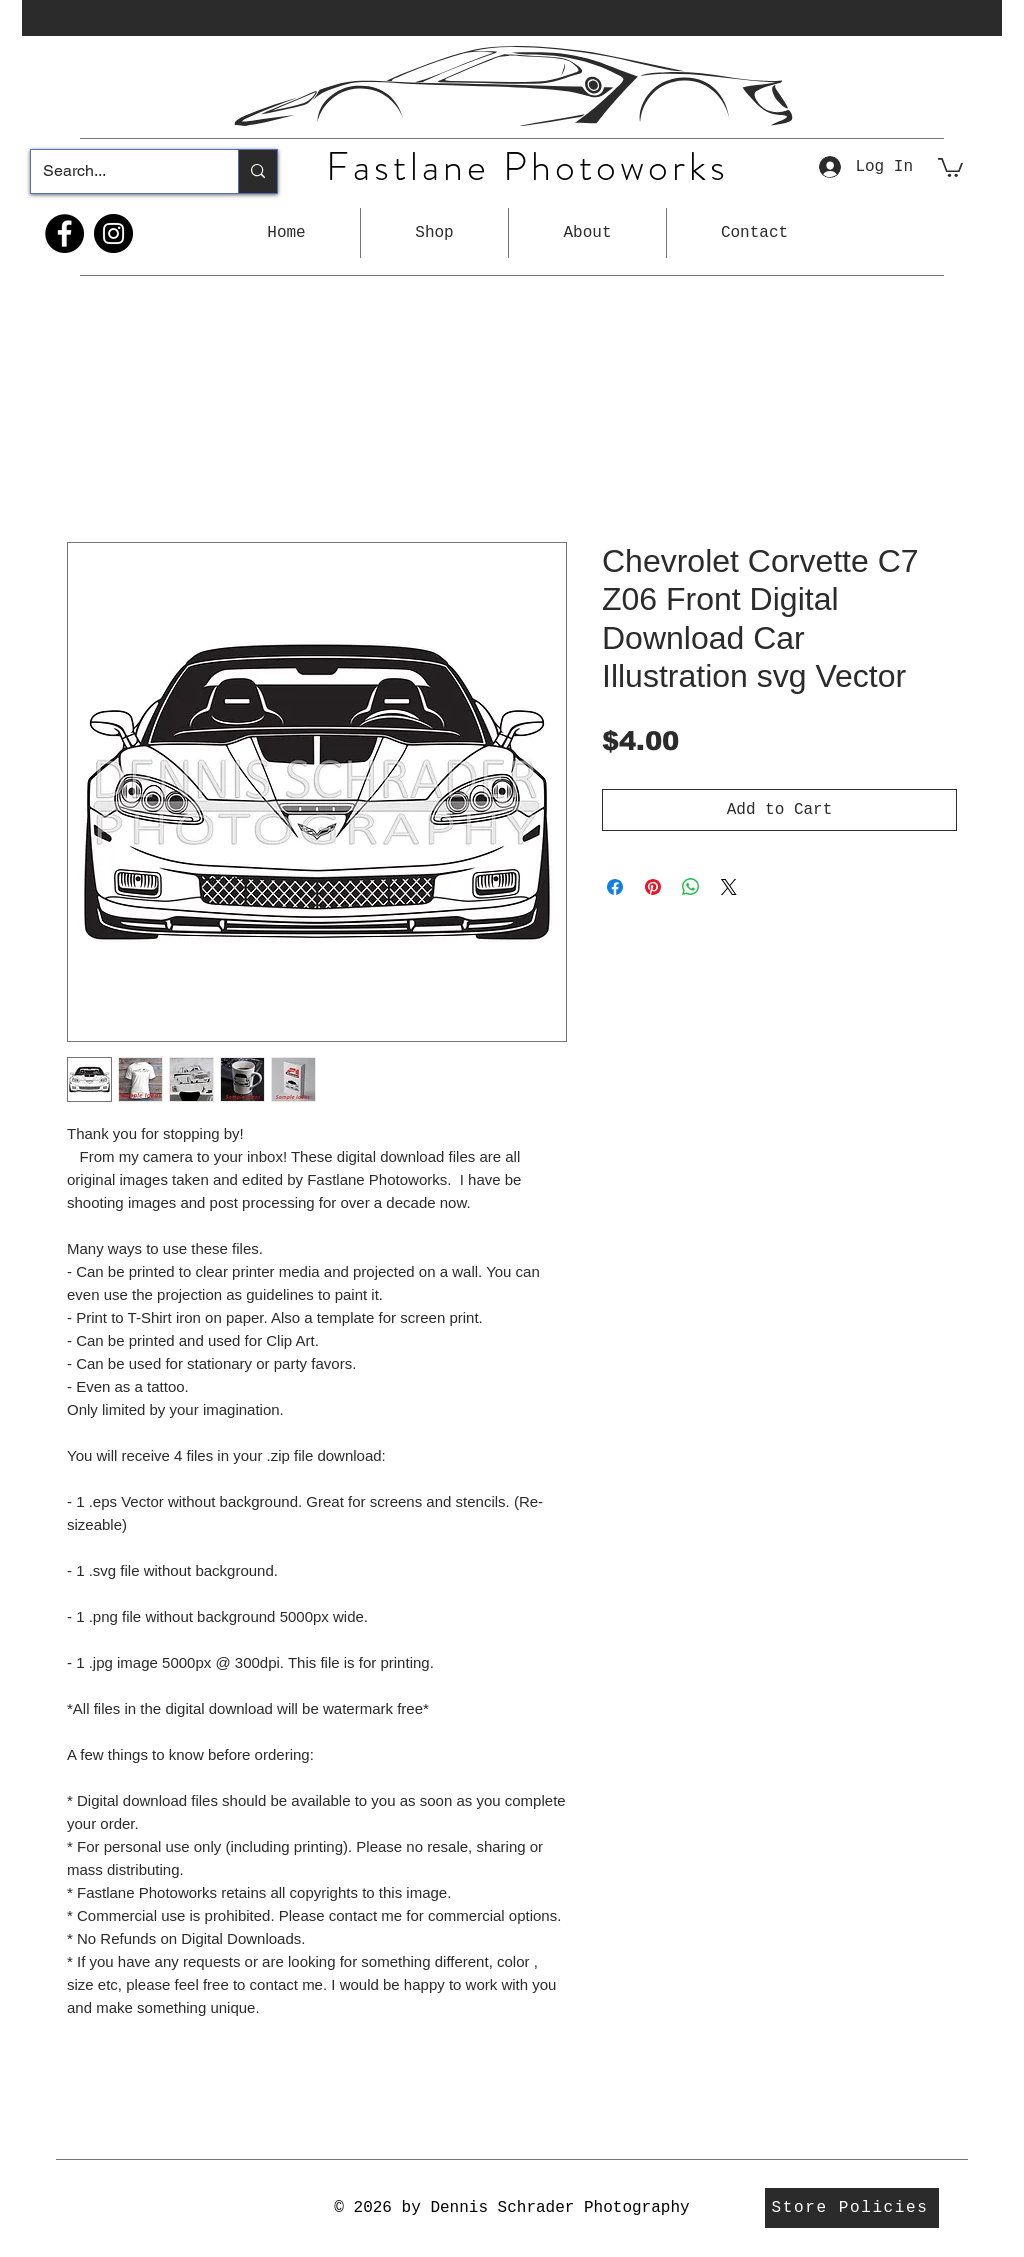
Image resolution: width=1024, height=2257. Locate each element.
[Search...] (119, 171)
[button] (434, 233)
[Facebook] (64, 233)
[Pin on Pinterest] (653, 887)
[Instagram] (113, 233)
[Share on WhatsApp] (691, 887)
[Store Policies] (852, 2208)
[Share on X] (729, 887)
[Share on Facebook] (615, 887)
